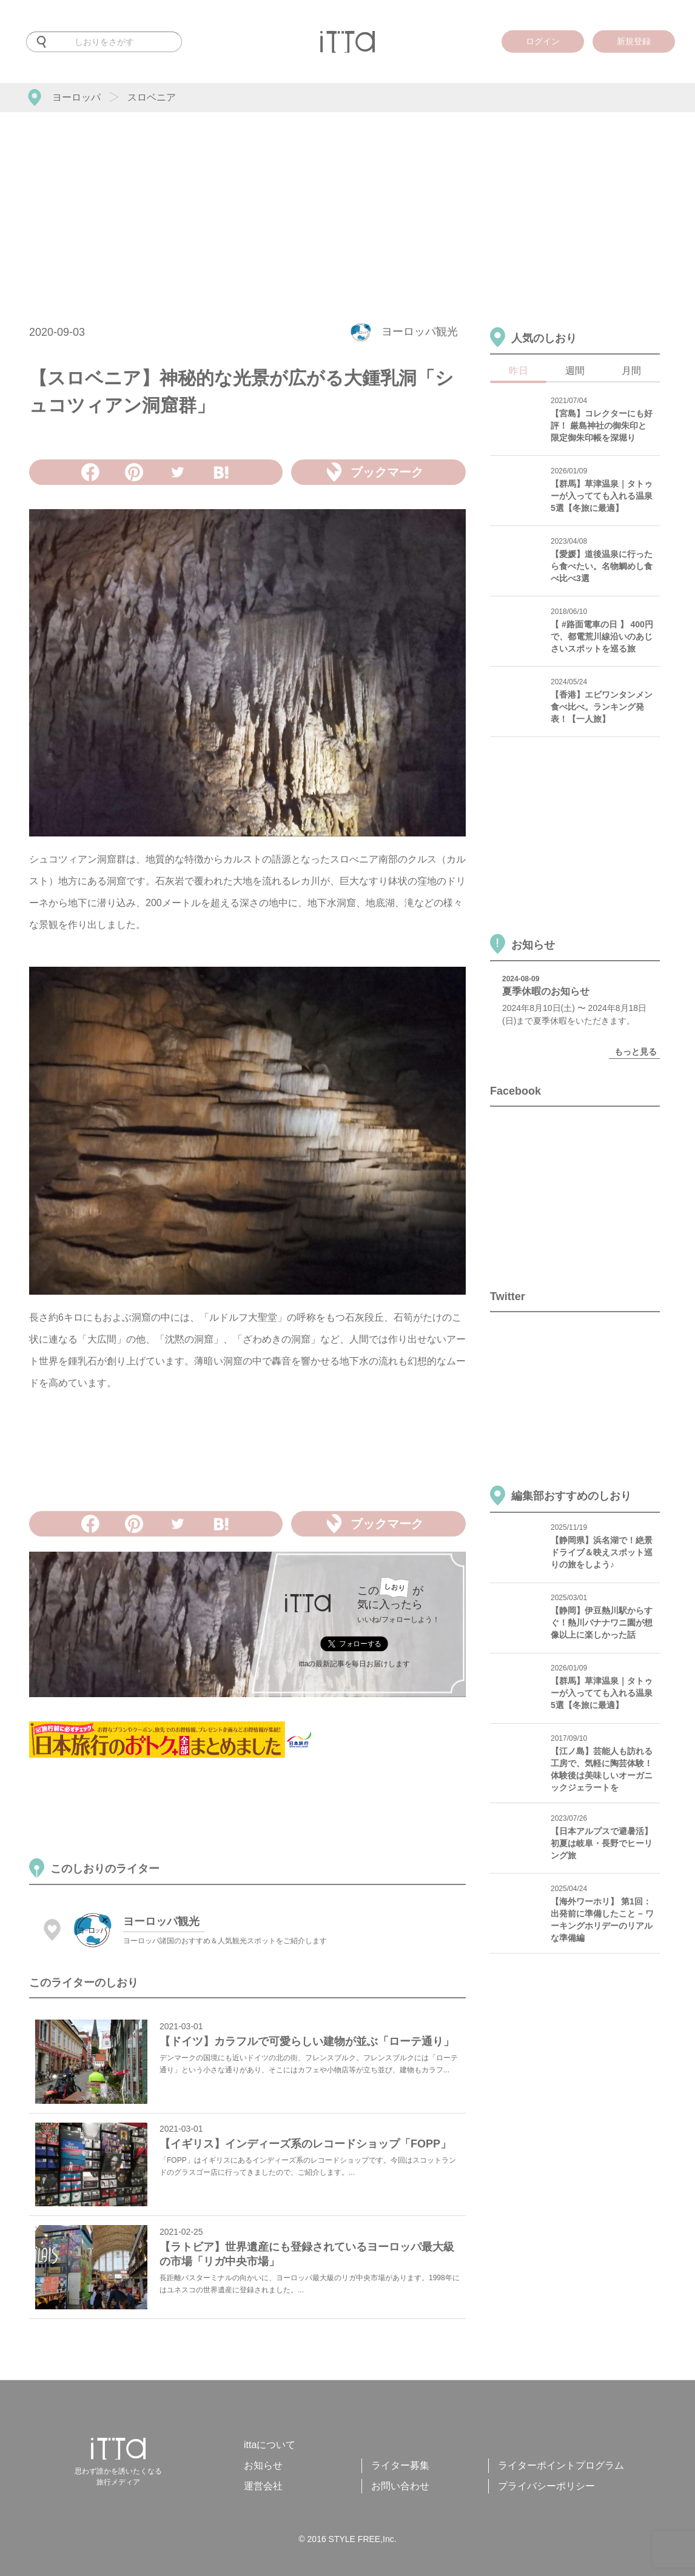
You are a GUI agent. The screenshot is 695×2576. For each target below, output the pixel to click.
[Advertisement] (347, 203)
